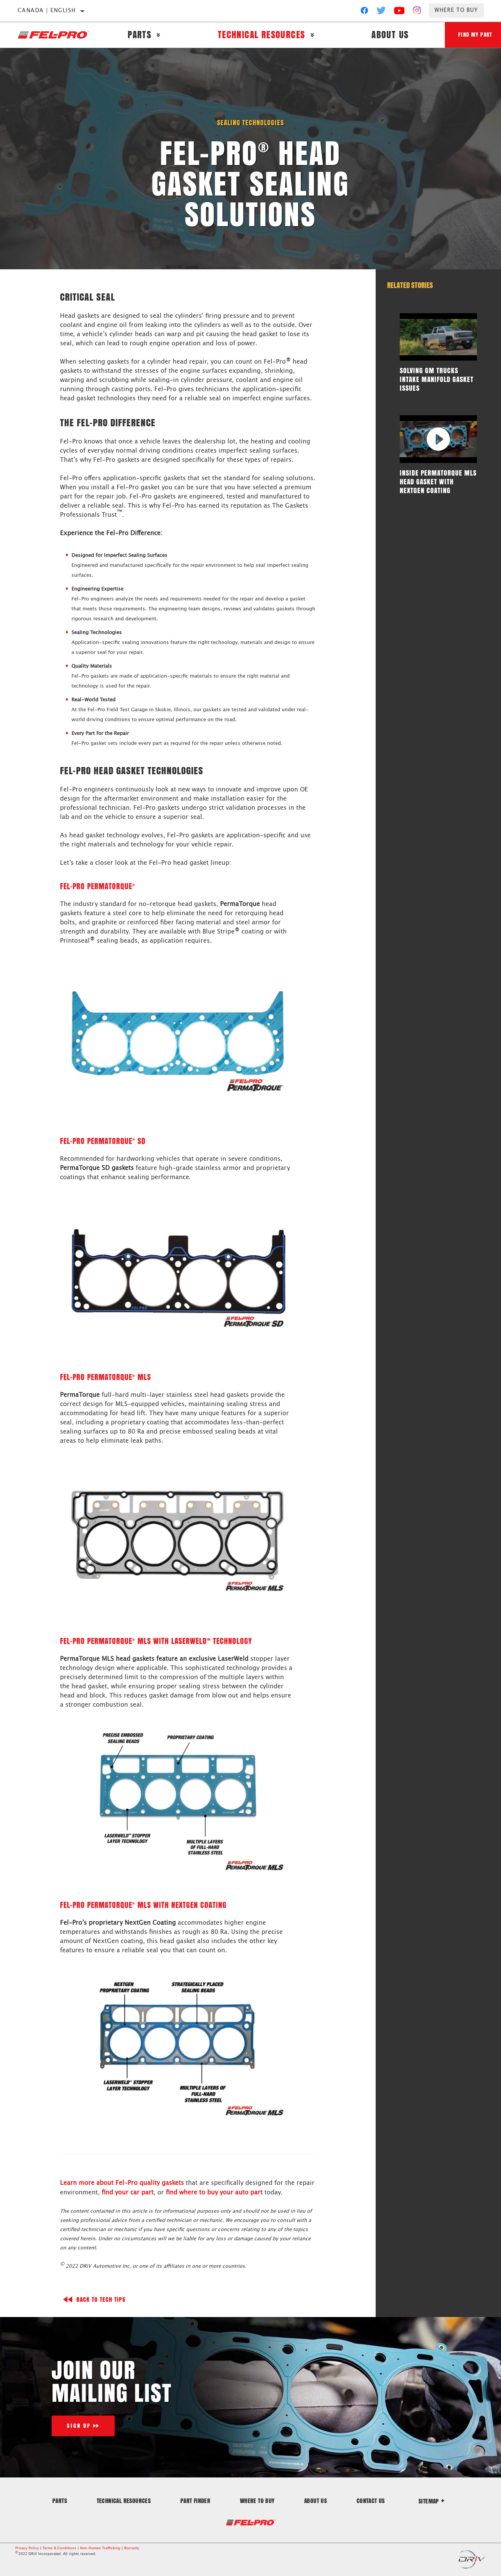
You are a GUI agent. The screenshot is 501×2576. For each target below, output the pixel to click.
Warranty (131, 2548)
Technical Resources (260, 35)
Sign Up (79, 2425)
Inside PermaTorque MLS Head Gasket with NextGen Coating (435, 481)
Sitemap (431, 2500)
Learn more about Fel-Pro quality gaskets (122, 2183)
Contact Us (371, 2500)
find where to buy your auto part (214, 2192)
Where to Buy (456, 10)
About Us (387, 35)
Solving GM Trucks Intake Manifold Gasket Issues (430, 379)
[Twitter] (381, 12)
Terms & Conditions (59, 2548)
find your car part (128, 2192)
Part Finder (195, 2500)
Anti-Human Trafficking (100, 2548)
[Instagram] (417, 12)
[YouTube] (399, 12)
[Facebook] (364, 12)
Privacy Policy (27, 2548)
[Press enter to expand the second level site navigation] (157, 35)
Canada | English (47, 10)
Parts (139, 35)
